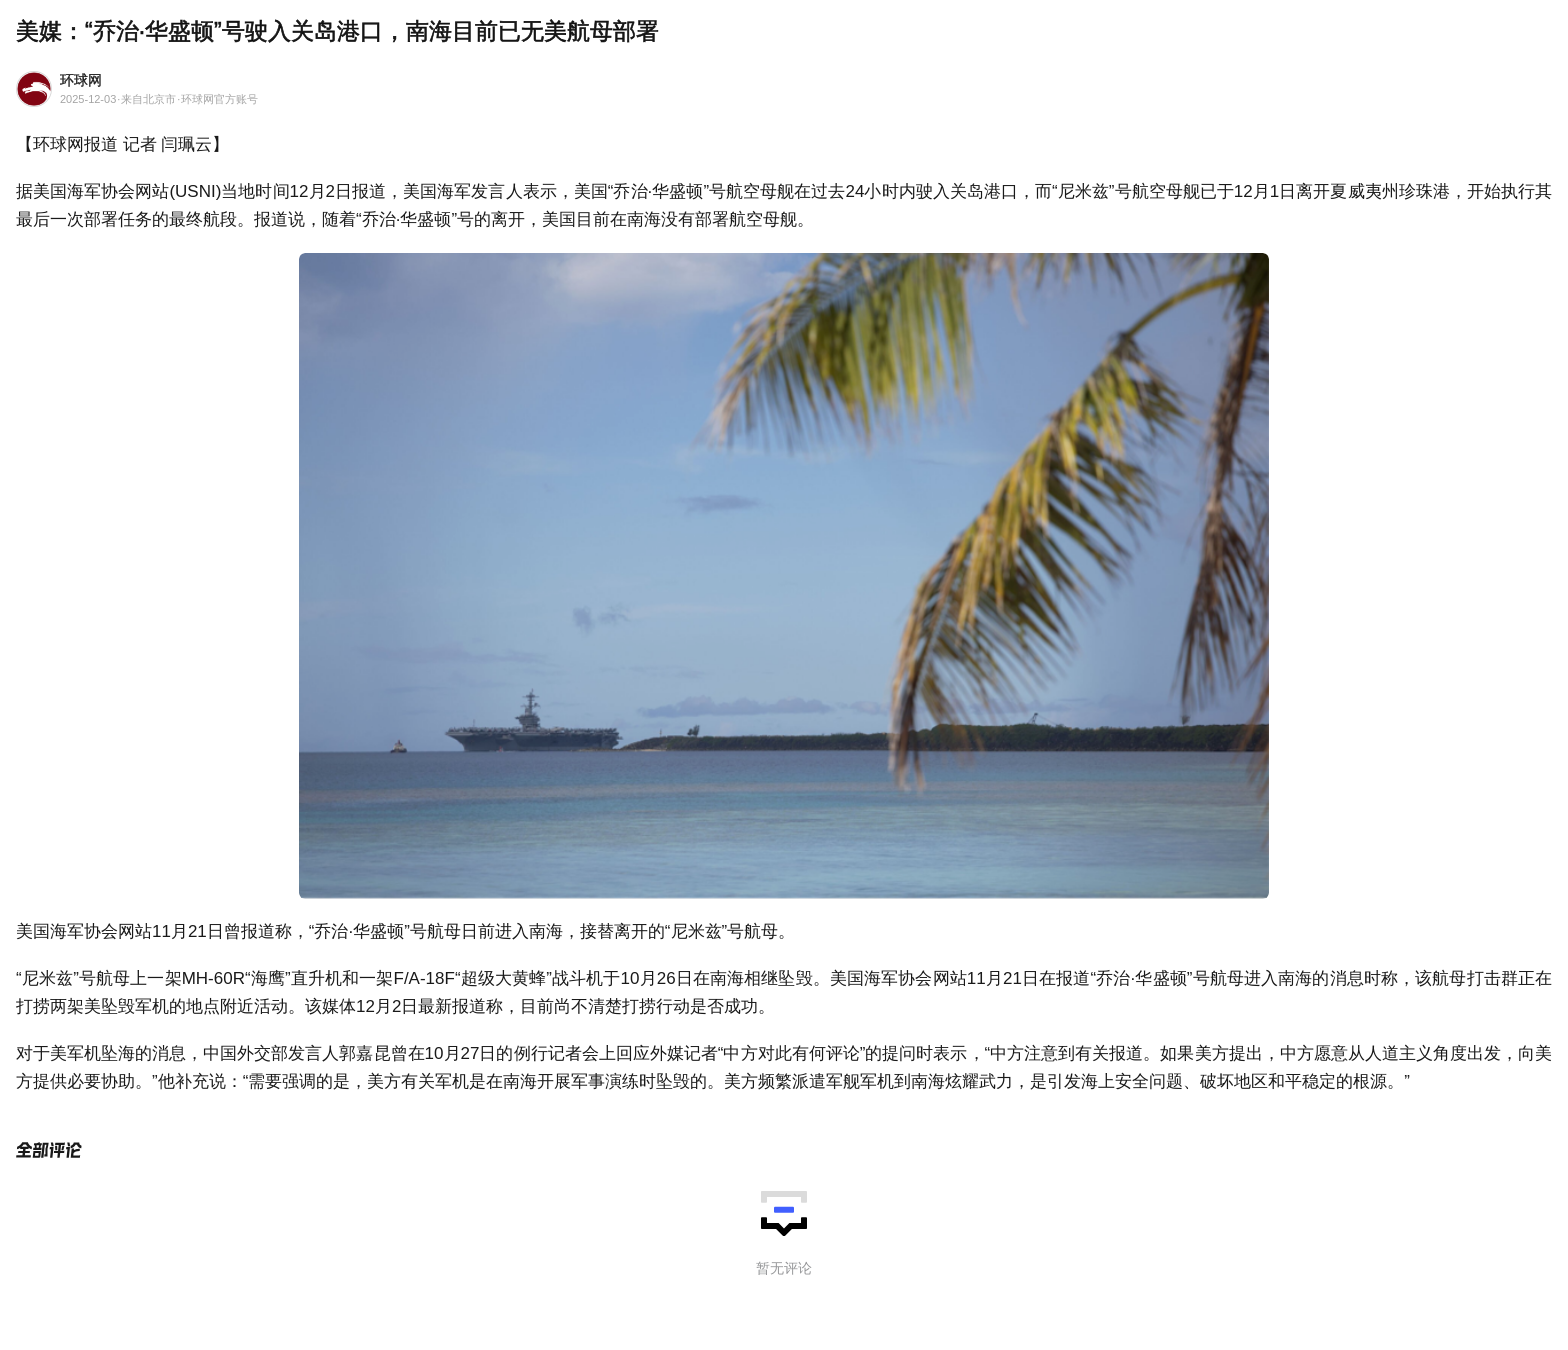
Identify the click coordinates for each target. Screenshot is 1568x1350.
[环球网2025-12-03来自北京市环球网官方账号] (784, 92)
